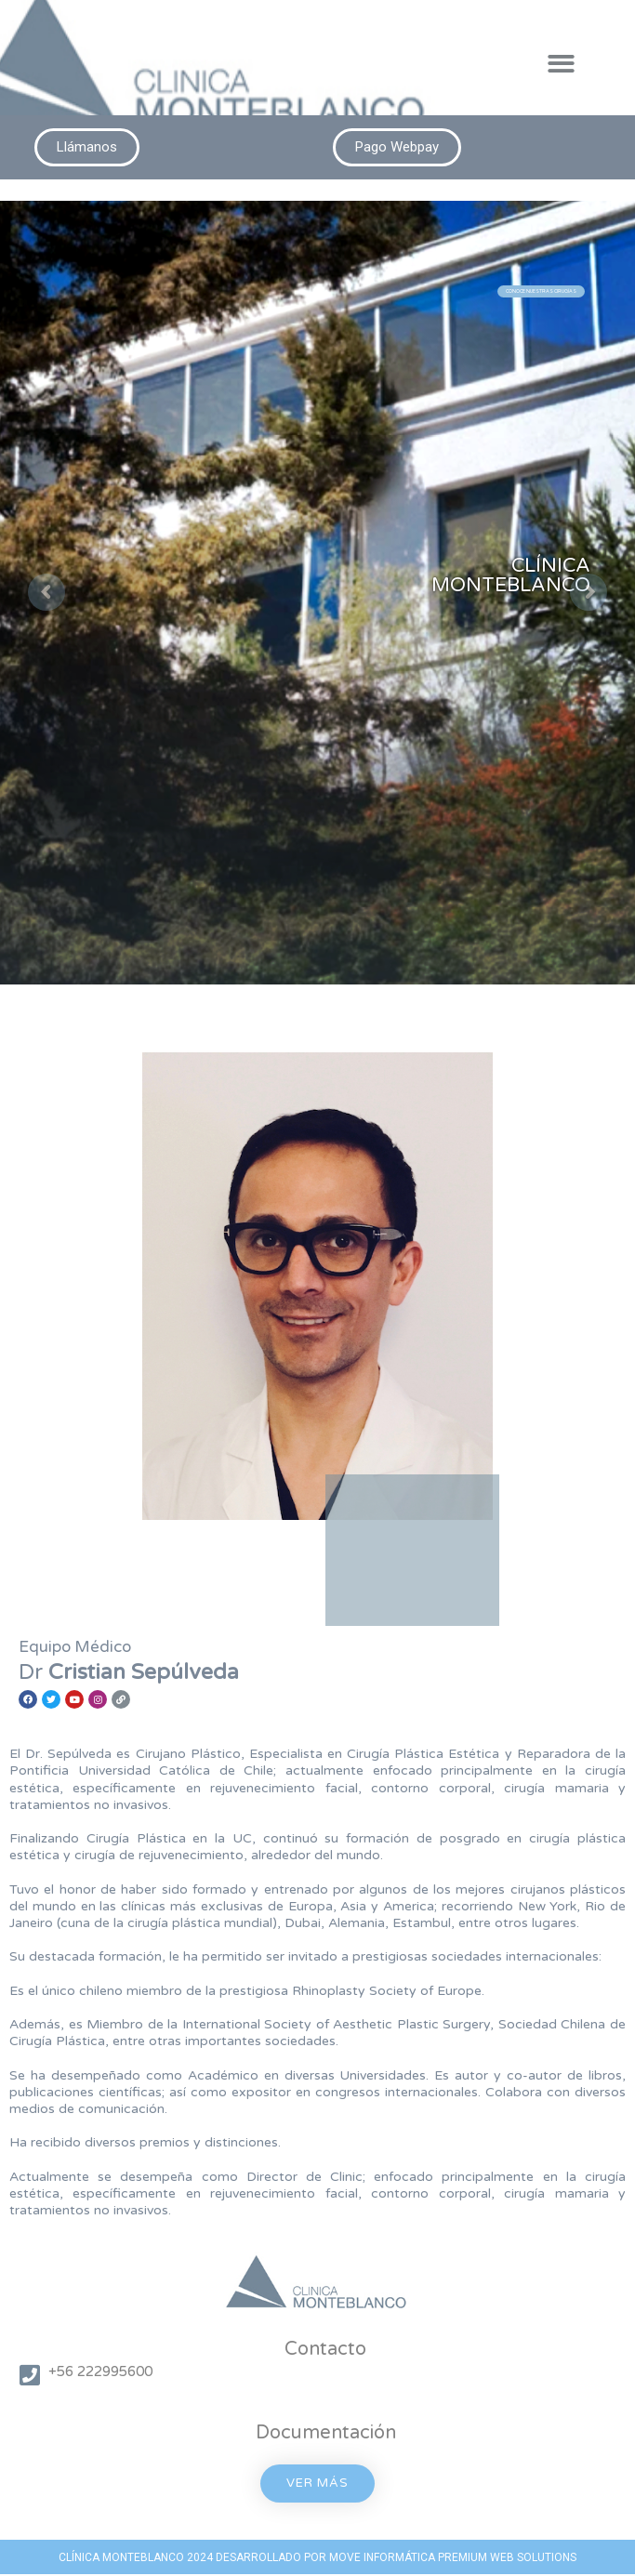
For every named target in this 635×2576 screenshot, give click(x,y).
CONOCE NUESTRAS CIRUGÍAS (541, 291)
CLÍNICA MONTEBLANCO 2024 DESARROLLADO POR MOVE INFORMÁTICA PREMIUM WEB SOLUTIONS (317, 2557)
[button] (562, 64)
